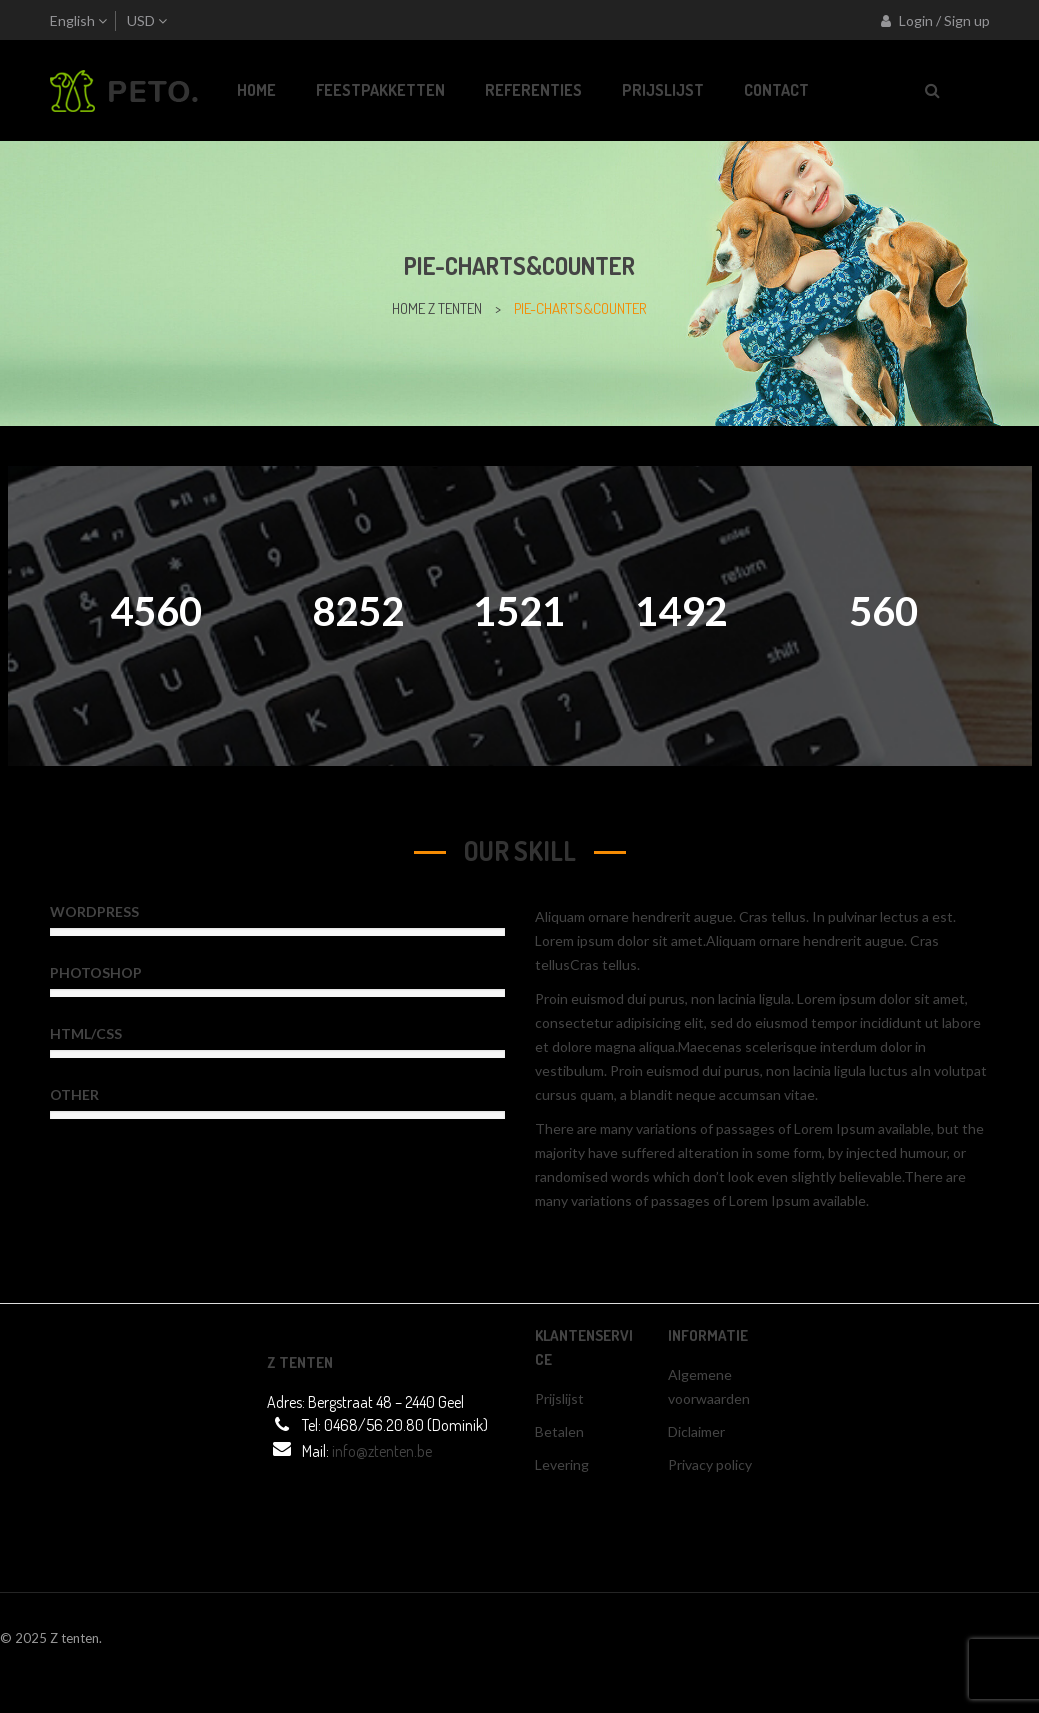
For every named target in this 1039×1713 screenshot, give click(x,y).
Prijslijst (559, 1398)
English (72, 20)
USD (141, 20)
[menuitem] (256, 90)
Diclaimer (696, 1431)
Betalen (559, 1431)
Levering (562, 1464)
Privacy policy (710, 1464)
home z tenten (437, 308)
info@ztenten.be (382, 1451)
